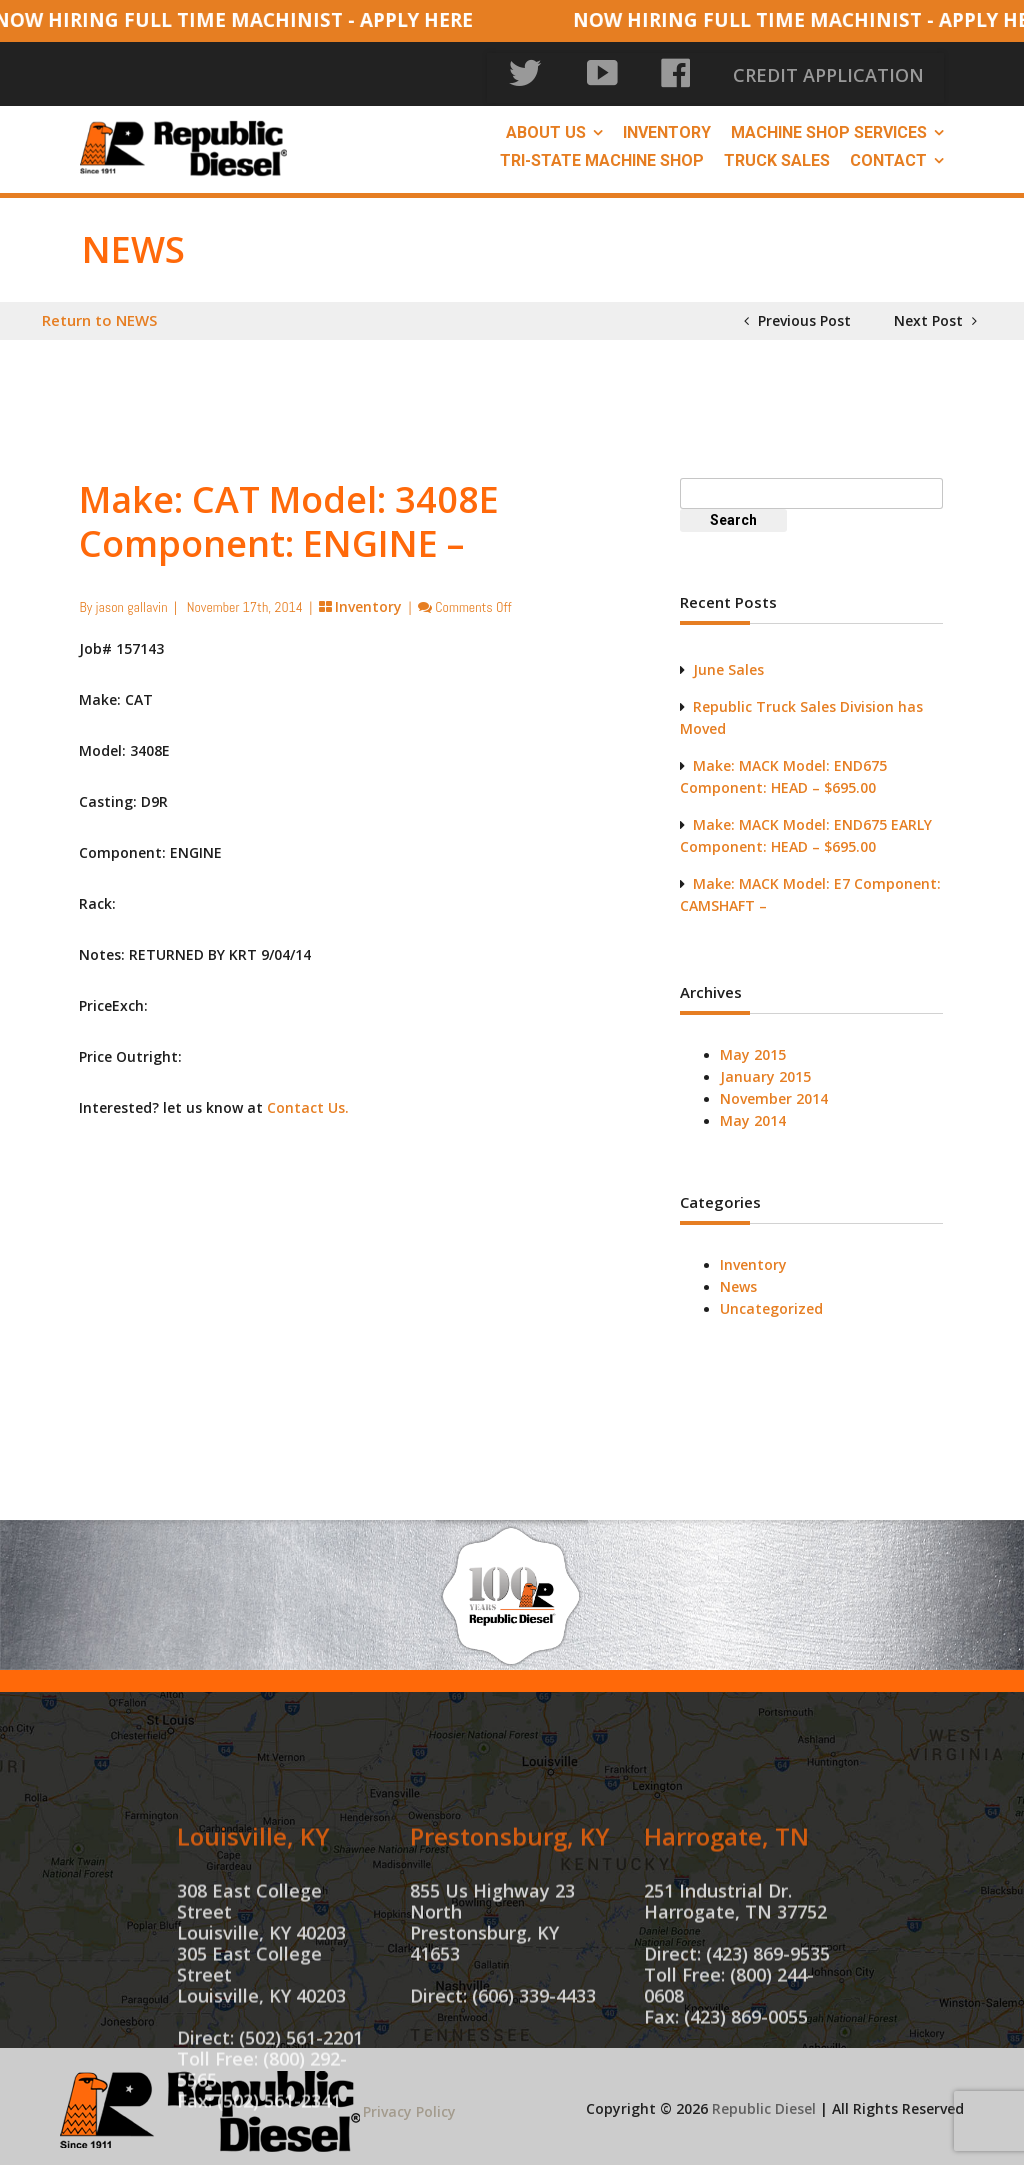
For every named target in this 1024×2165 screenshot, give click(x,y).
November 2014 (774, 1087)
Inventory (667, 121)
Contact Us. (308, 1096)
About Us (546, 121)
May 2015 (753, 1043)
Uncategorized (771, 1297)
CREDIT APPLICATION (864, 69)
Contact (888, 149)
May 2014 (753, 1109)
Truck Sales (777, 149)
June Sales (728, 658)
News (738, 1275)
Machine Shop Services (829, 121)
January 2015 (765, 1065)
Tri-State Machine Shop (602, 149)
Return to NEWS (99, 309)
